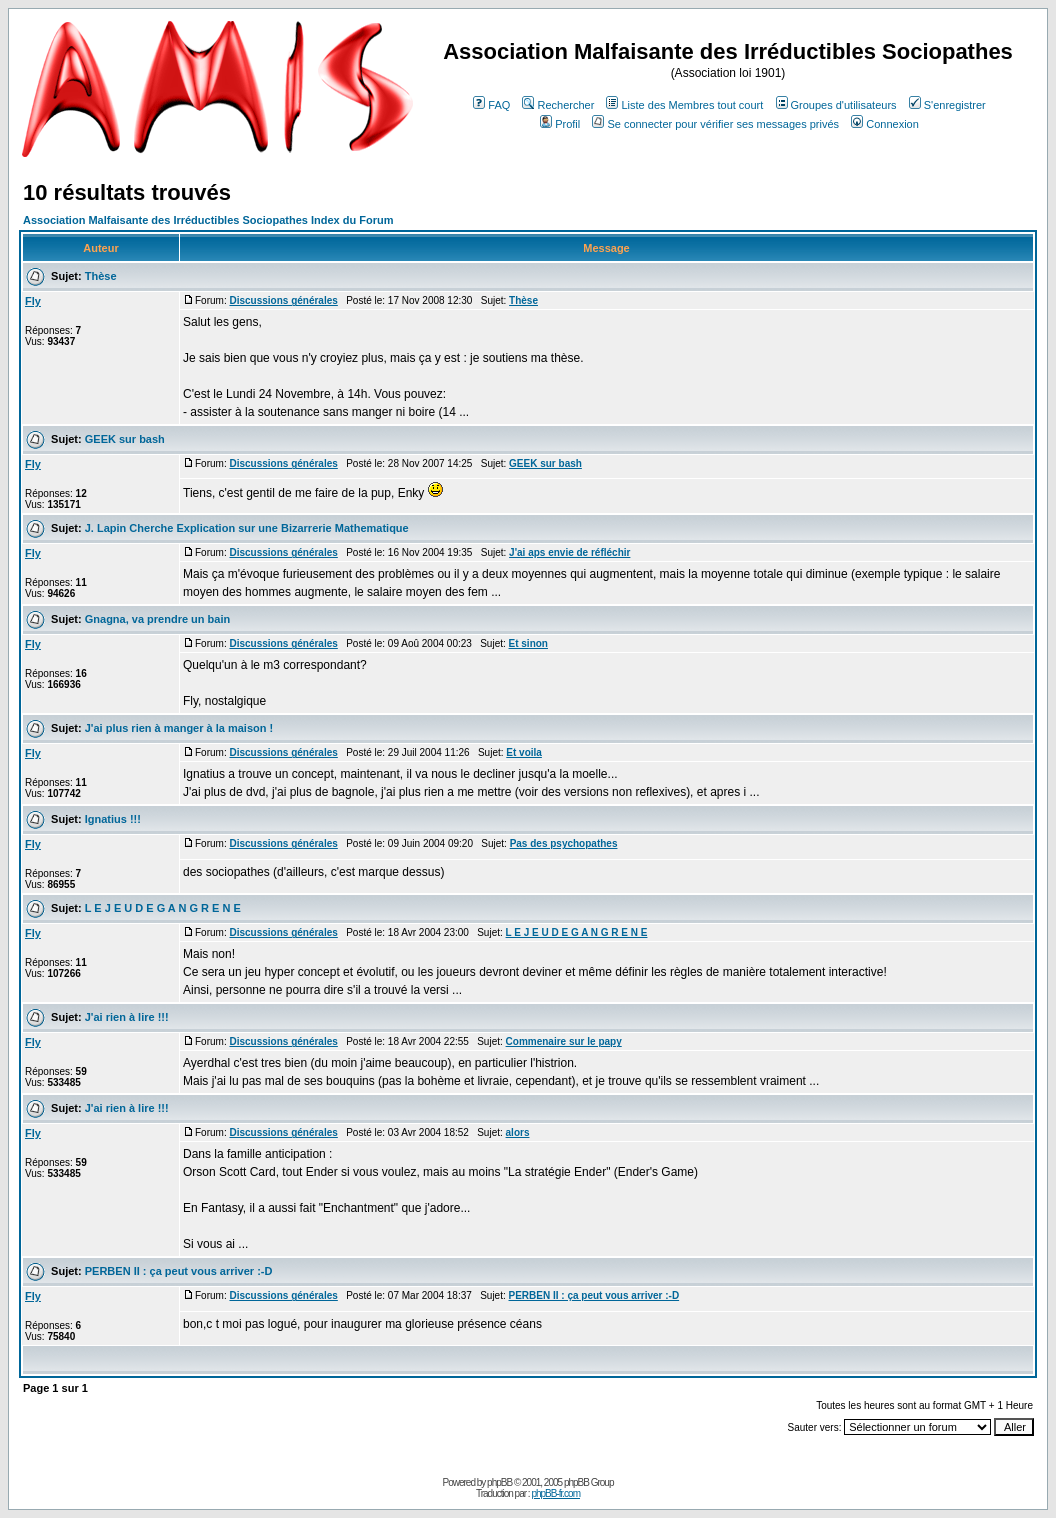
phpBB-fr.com (555, 1493)
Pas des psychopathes (564, 843)
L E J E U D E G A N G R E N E (163, 908)
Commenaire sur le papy (564, 1041)
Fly (33, 301)
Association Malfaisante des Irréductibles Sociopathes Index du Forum (208, 220)
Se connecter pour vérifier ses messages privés (715, 124)
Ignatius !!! (113, 819)
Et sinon (528, 643)
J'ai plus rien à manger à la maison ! (179, 728)
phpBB (499, 1482)
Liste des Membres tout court (684, 105)
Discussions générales (283, 300)
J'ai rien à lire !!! (127, 1017)
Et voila (524, 752)
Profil (560, 124)
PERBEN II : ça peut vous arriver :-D (179, 1271)
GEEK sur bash (125, 439)
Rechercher (558, 105)
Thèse (101, 276)
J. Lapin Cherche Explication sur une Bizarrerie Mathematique (247, 528)
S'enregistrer (947, 105)
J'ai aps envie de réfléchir (569, 552)
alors (518, 1132)
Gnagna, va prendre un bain (157, 619)
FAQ (491, 105)
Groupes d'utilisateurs (836, 105)
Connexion (885, 124)
